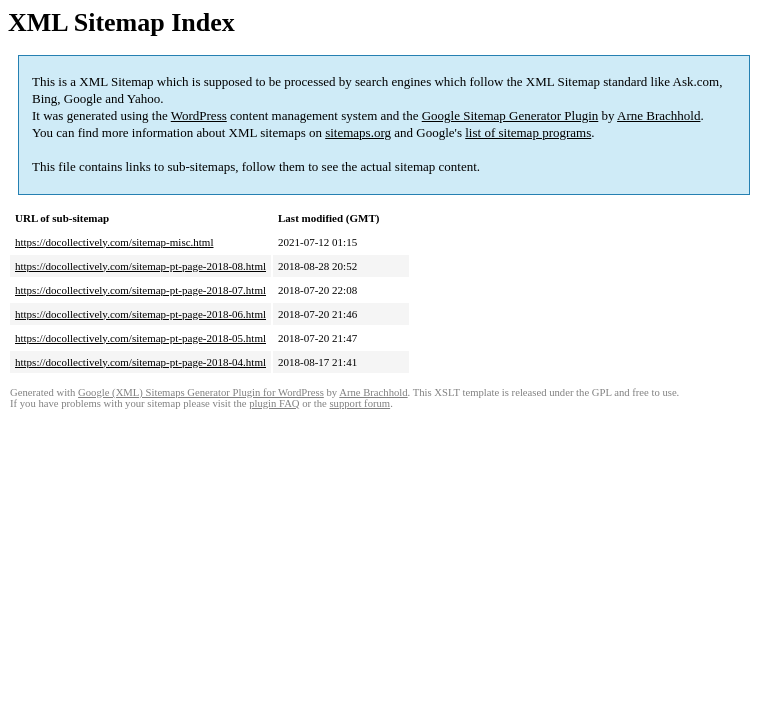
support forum (359, 403)
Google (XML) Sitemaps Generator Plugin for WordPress (201, 392)
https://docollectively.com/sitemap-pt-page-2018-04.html (140, 362)
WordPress (199, 115)
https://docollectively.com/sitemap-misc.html (114, 242)
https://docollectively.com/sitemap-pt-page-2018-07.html (140, 290)
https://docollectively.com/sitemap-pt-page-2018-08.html (140, 266)
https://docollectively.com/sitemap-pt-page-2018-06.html (140, 314)
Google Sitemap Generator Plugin (510, 115)
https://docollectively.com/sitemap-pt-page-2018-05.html (140, 338)
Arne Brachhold (658, 115)
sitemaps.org (358, 132)
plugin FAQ (274, 403)
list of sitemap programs (528, 132)
